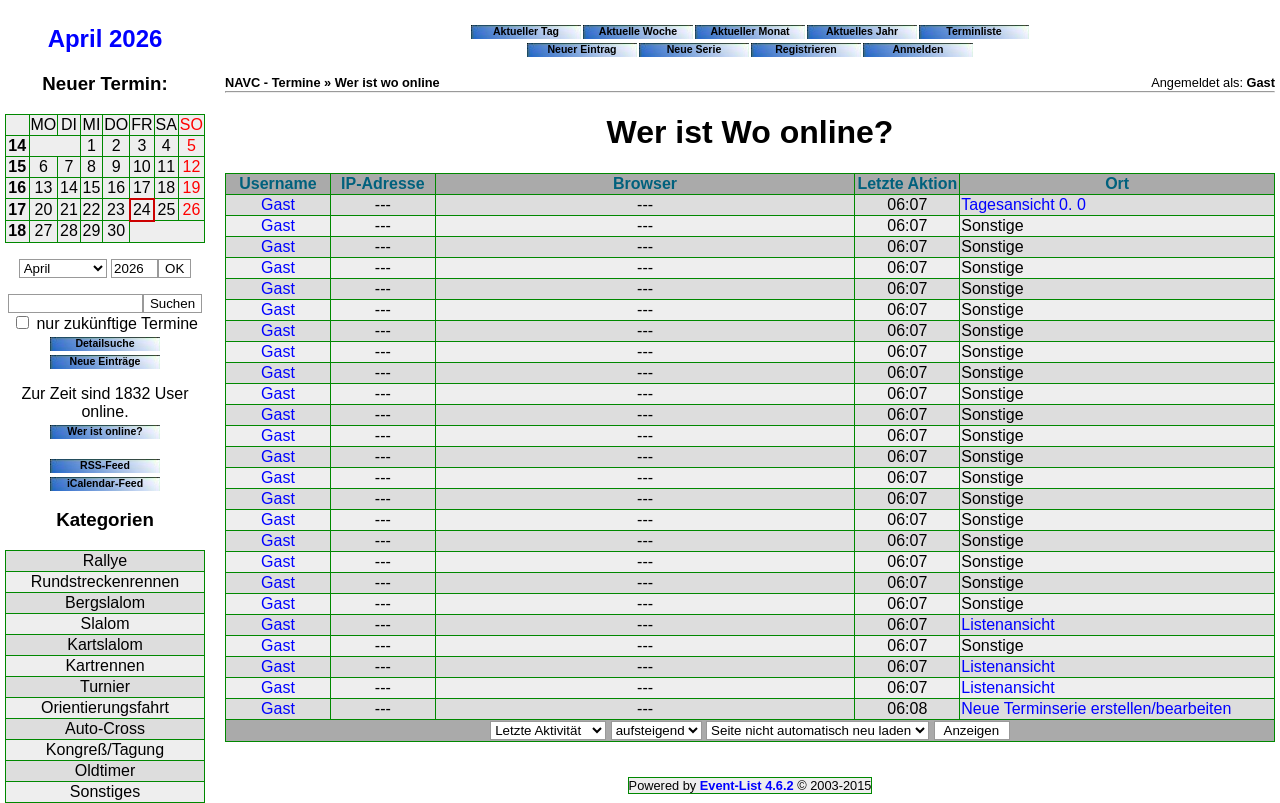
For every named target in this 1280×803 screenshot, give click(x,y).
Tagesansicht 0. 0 (1023, 204)
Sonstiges (105, 791)
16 (17, 187)
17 (142, 187)
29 (92, 230)
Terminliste (973, 31)
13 (44, 187)
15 (17, 166)
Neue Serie (694, 49)
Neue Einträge (105, 361)
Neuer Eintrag (581, 49)
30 (116, 230)
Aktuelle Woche (638, 31)
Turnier (105, 686)
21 (69, 209)
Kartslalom (105, 644)
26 (192, 209)
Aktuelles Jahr (862, 31)
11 (166, 166)
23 (116, 209)
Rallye (105, 560)
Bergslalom (105, 602)
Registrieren (806, 49)
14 (17, 145)
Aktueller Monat (749, 31)
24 (142, 209)
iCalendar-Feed (105, 483)
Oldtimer (105, 770)
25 (167, 209)
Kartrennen (104, 665)
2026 (135, 38)
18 (166, 187)
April (75, 38)
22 (92, 209)
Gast (278, 204)
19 (192, 187)
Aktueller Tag (526, 31)
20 (44, 209)
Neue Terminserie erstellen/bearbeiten (1096, 708)
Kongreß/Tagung (105, 749)
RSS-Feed (105, 465)
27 (44, 230)
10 (142, 166)
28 (69, 230)
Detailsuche (104, 343)
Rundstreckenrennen (105, 581)
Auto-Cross (105, 728)
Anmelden (918, 49)
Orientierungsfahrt (105, 707)
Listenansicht (1007, 624)
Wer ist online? (104, 431)
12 (192, 166)
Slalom (105, 623)
